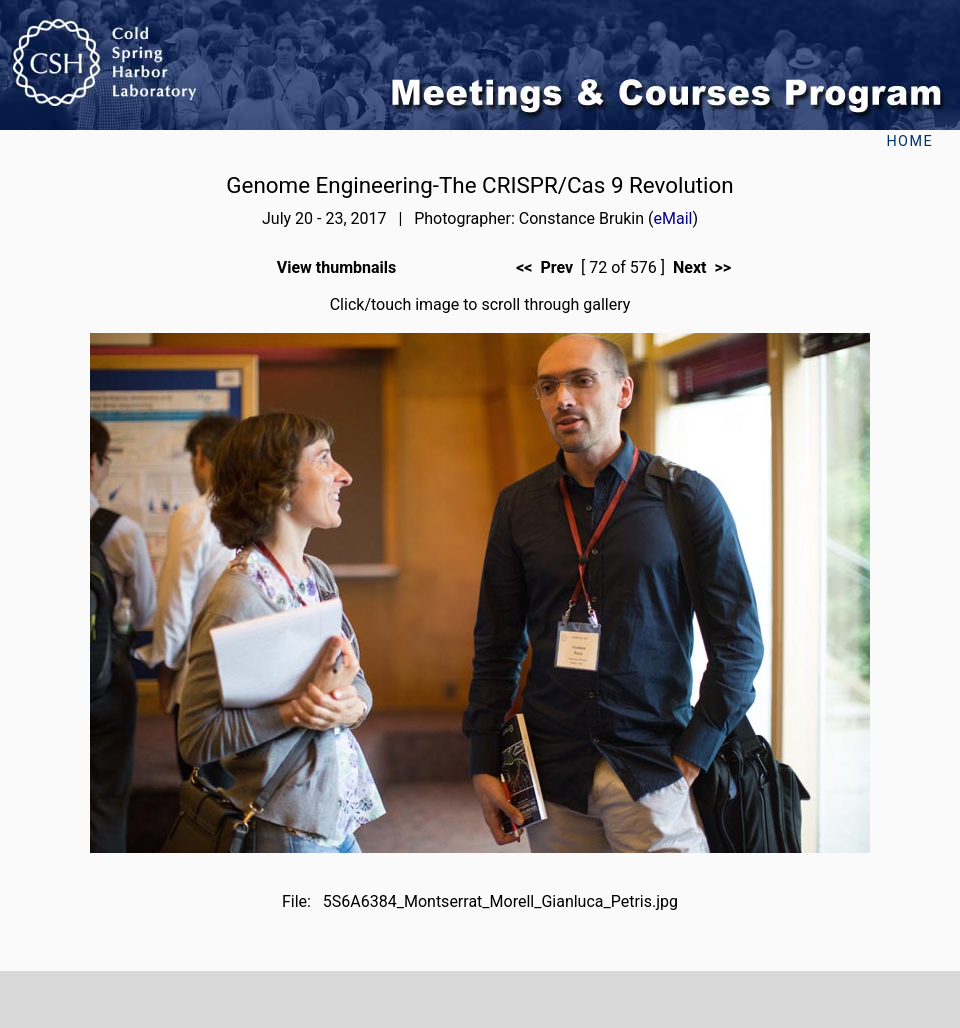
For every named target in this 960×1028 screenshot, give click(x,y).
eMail (673, 218)
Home (909, 141)
